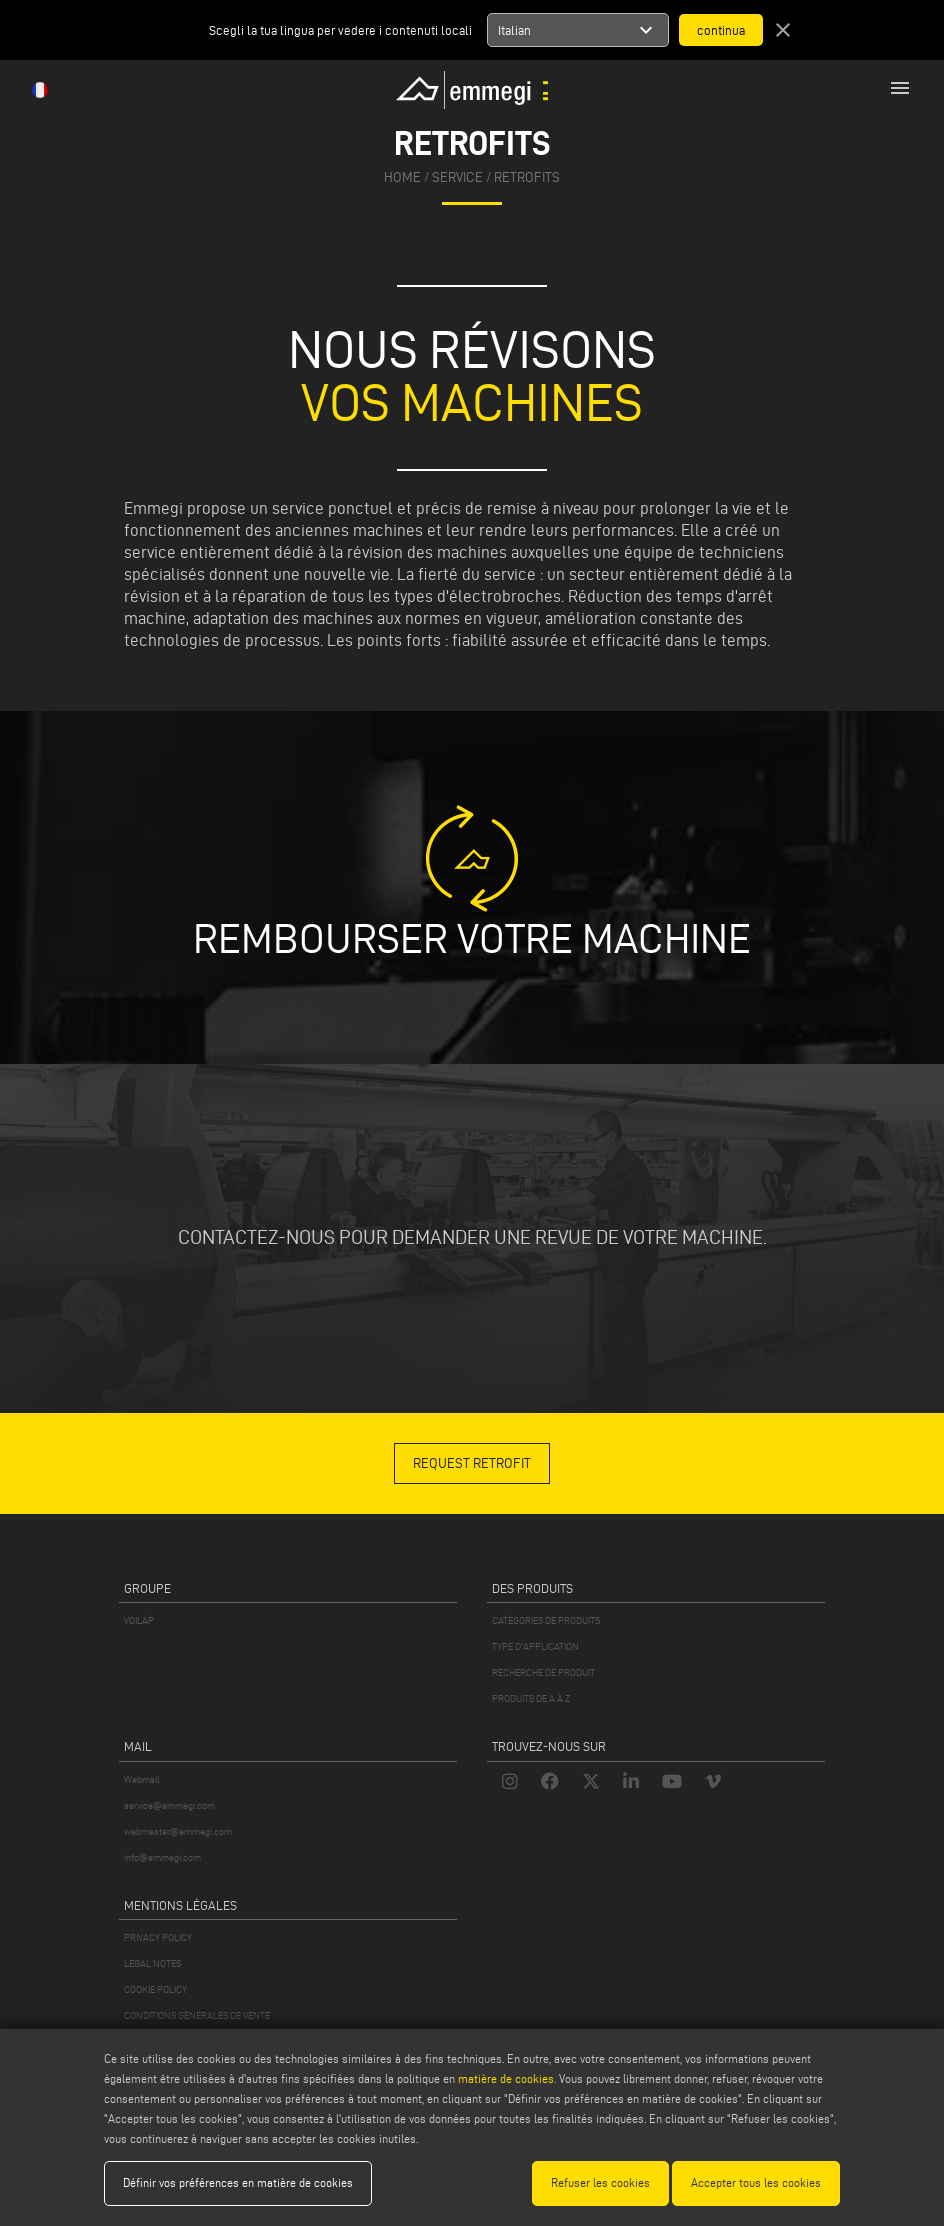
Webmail (142, 1779)
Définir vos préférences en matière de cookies (238, 2182)
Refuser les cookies (600, 2182)
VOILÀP (139, 1620)
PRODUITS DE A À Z (531, 1698)
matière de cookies (506, 2078)
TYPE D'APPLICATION (535, 1646)
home (402, 177)
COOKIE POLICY (155, 1989)
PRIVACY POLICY (158, 1937)
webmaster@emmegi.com (178, 1831)
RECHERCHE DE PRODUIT (543, 1672)
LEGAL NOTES (152, 1963)
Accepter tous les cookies (756, 2182)
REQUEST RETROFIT (472, 1463)
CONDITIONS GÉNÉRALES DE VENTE (197, 2015)
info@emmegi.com (162, 1857)
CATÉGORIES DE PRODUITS (546, 1620)
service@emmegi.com (169, 1805)
